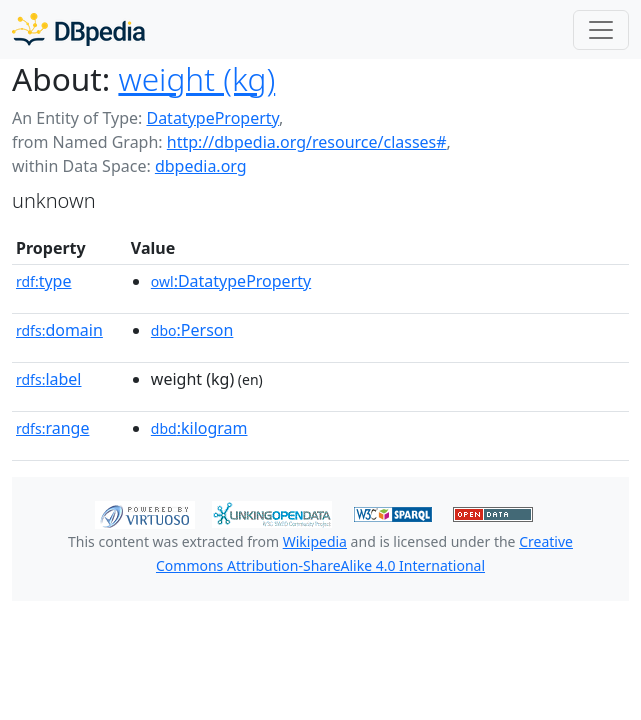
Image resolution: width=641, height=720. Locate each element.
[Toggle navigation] (601, 30)
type (44, 281)
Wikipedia (315, 541)
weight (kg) (196, 78)
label (49, 379)
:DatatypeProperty (231, 281)
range (52, 428)
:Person (192, 330)
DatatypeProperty (212, 118)
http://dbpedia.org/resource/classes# (307, 142)
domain (59, 330)
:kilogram (199, 428)
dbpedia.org (201, 166)
